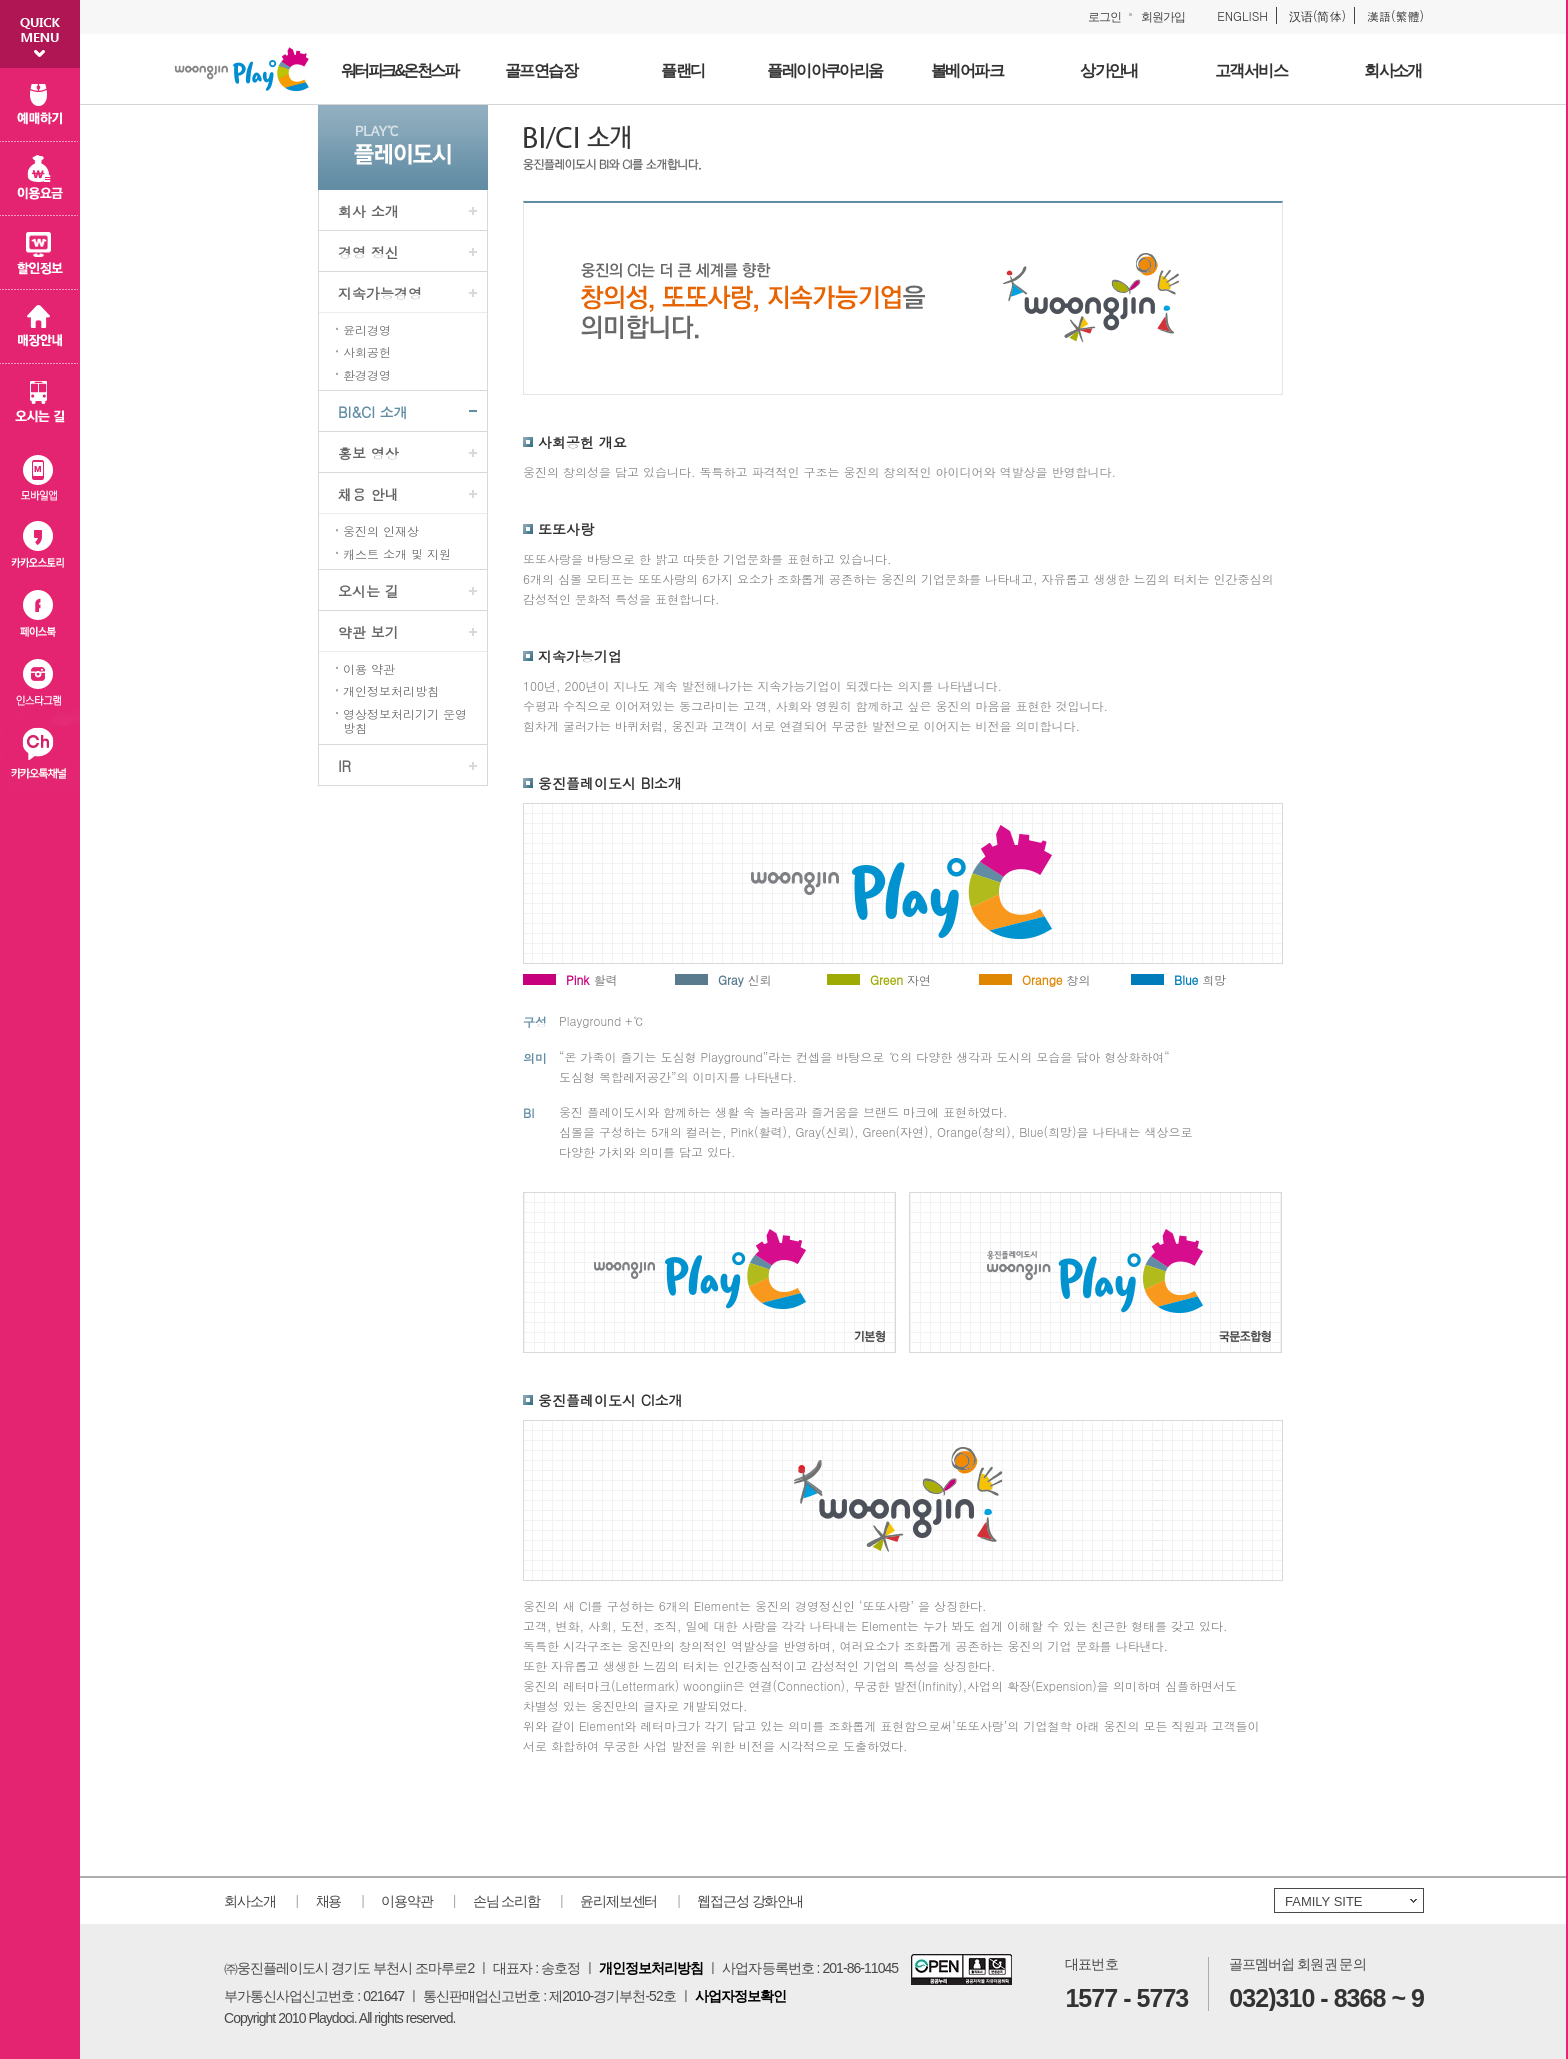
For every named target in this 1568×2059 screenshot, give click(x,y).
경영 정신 (368, 252)
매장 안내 (40, 327)
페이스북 (40, 615)
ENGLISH (1242, 15)
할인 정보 (40, 253)
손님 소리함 (506, 1901)
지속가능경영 (380, 293)
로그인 (1104, 17)
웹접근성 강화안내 (750, 1901)
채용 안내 (368, 494)
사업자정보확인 (740, 1996)
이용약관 (407, 1901)
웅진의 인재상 (381, 531)
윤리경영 (367, 330)
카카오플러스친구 (40, 757)
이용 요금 (40, 179)
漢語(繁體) (1395, 15)
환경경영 (367, 375)
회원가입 (1163, 17)
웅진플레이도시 (242, 69)
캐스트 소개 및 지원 (397, 554)
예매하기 (40, 105)
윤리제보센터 (618, 1901)
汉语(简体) (1317, 15)
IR (344, 766)
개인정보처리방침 (391, 691)
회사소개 (250, 1901)
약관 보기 (368, 632)
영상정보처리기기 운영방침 (405, 721)
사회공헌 (367, 352)
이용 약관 (369, 669)
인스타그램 (40, 686)
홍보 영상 (368, 453)
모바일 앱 (40, 473)
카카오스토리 (40, 544)
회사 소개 (368, 211)
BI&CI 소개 (372, 412)
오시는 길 (368, 591)
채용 (329, 1901)
